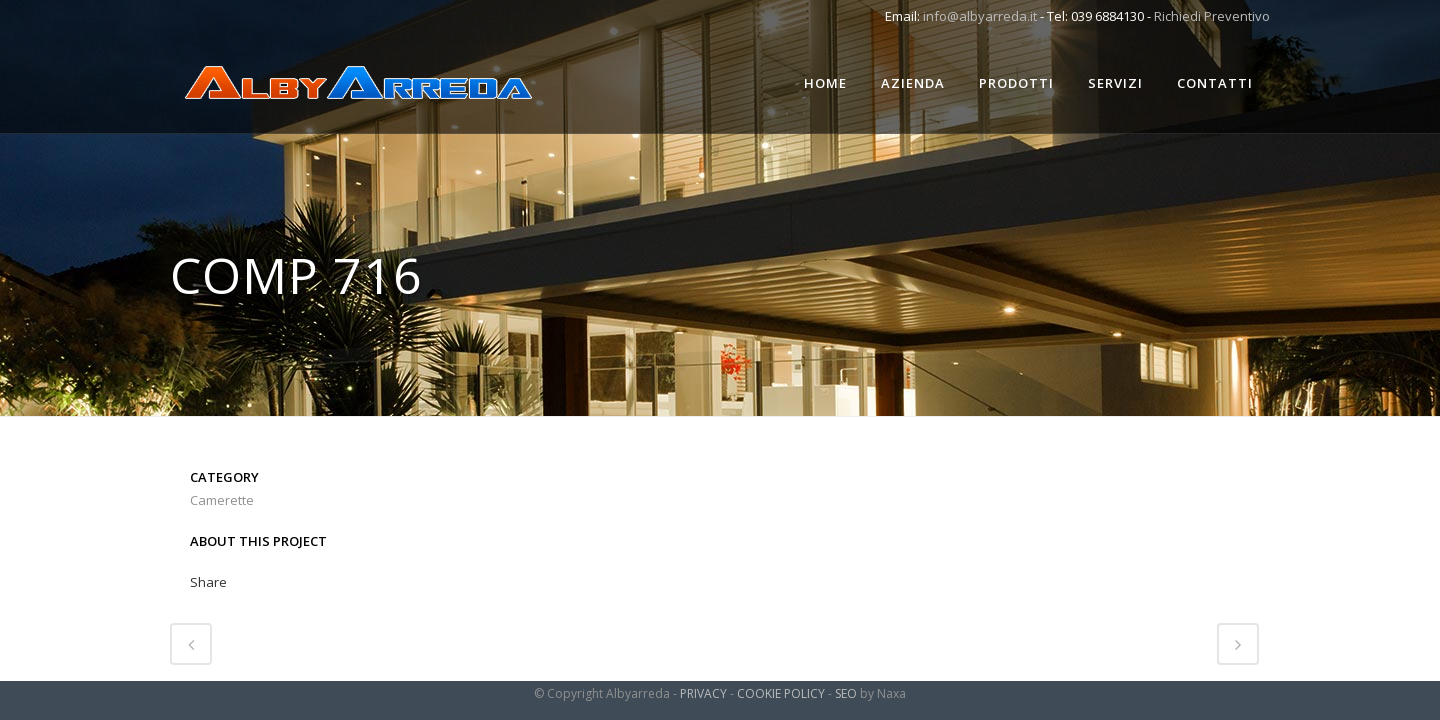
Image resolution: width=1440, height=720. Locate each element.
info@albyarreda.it (980, 16)
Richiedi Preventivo (1212, 16)
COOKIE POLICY (781, 693)
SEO (846, 693)
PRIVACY (703, 693)
